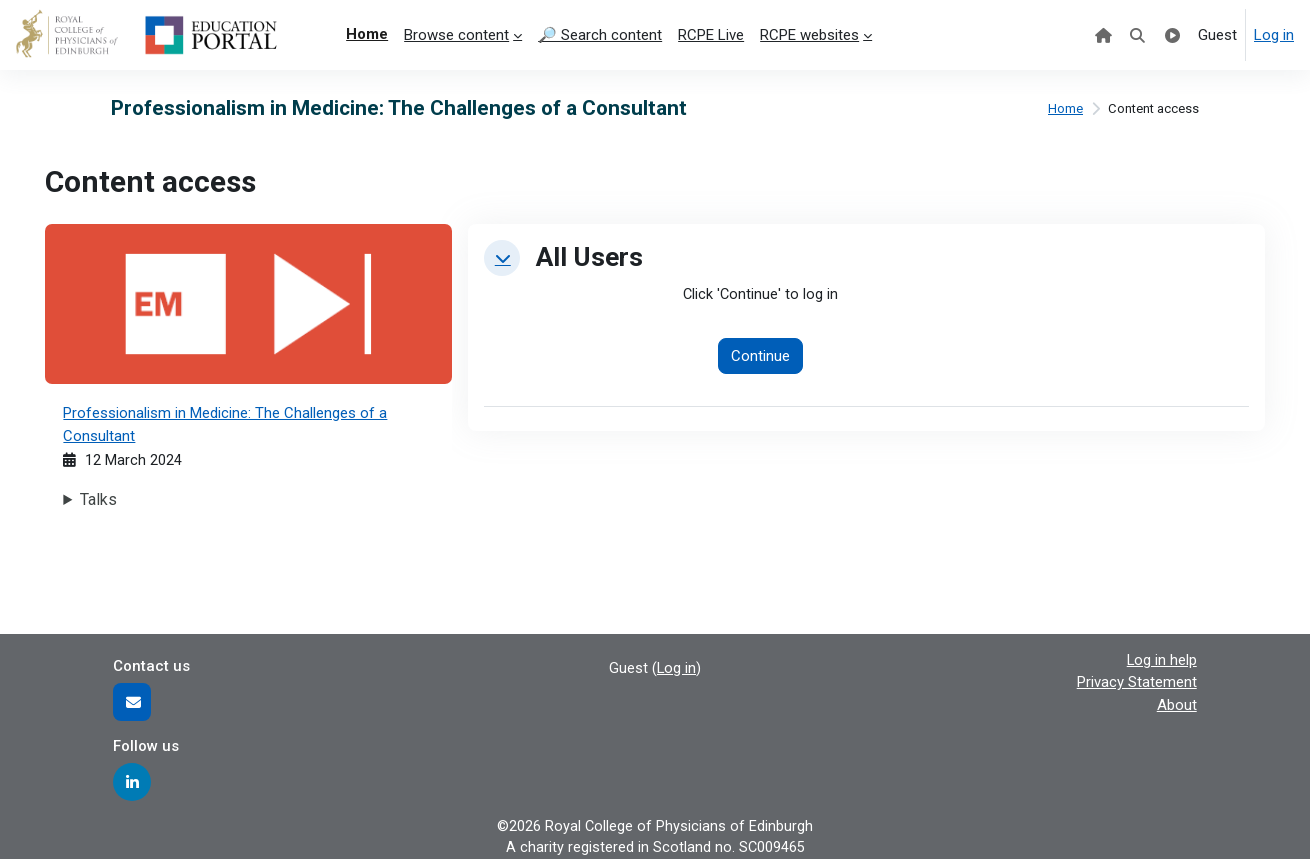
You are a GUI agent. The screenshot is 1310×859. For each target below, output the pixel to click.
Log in (1274, 35)
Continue (761, 357)
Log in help (1161, 658)
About (1177, 703)
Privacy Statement (1137, 681)
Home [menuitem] (367, 34)
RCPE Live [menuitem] (711, 35)
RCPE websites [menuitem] (809, 35)
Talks (99, 500)
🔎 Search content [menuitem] (600, 35)
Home (1063, 109)
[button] (502, 259)
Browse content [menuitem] (456, 35)
